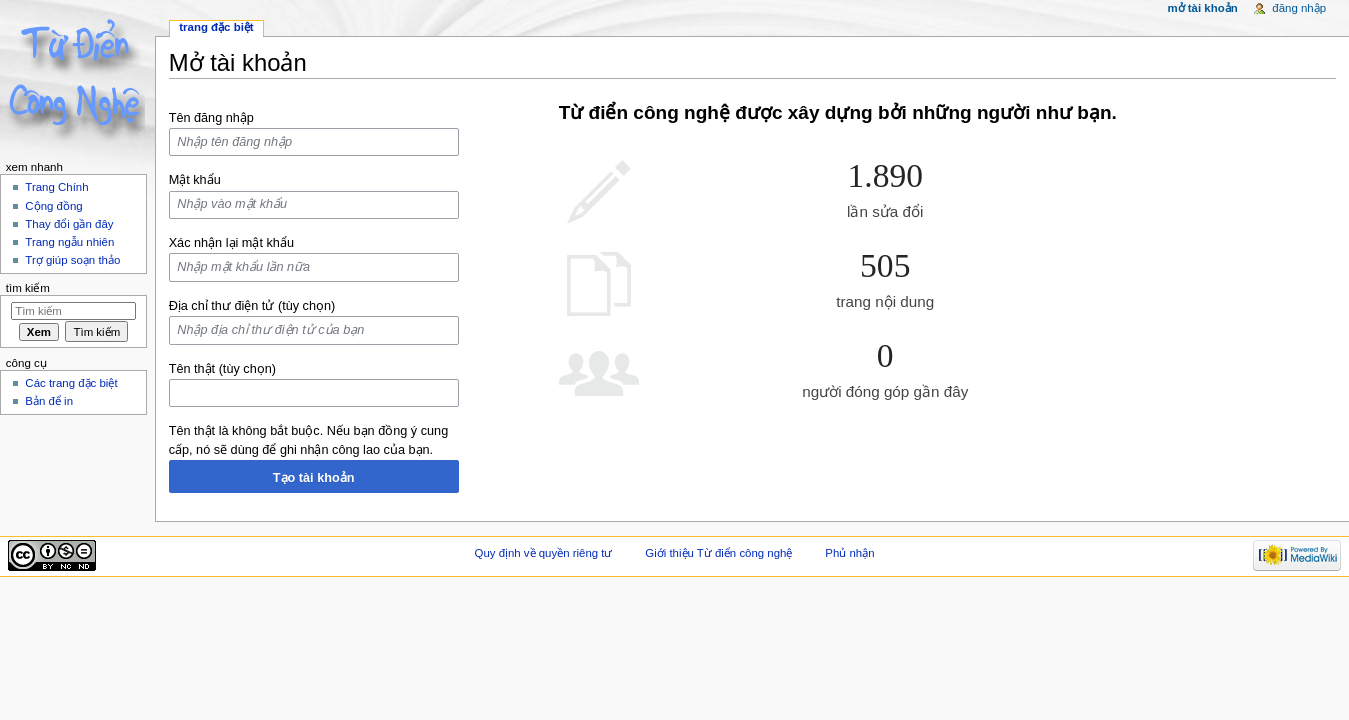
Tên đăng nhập (211, 118)
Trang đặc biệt (216, 27)
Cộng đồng (53, 206)
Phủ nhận (849, 553)
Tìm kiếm (28, 288)
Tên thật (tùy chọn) (222, 369)
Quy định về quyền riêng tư (544, 553)
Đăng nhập (1299, 8)
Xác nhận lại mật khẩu (231, 243)
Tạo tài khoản (314, 478)
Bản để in (49, 401)
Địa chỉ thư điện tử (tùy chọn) (252, 306)
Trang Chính (56, 187)
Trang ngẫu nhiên (69, 242)
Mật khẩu (195, 180)
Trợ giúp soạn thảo (72, 260)
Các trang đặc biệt (71, 383)
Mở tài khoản (1202, 8)
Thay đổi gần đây (69, 224)
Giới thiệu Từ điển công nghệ (718, 553)
